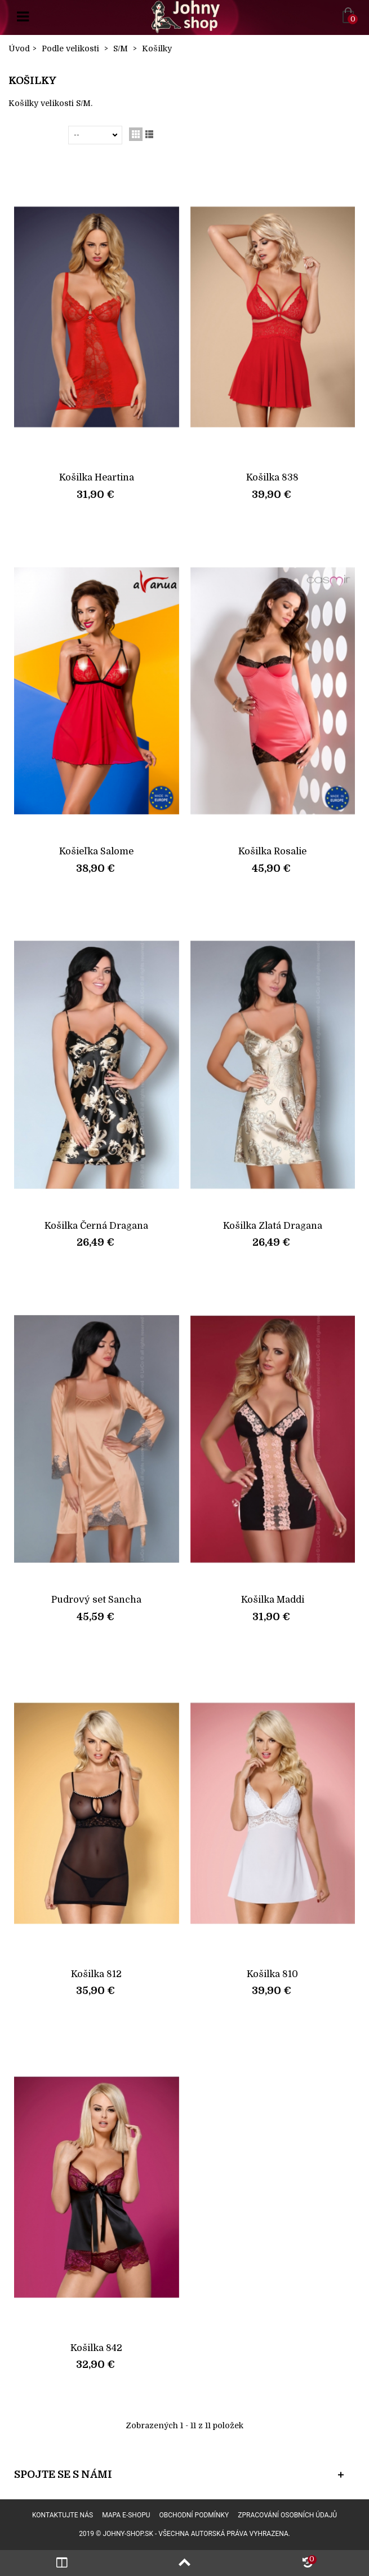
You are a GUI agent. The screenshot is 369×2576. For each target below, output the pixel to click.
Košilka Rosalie (272, 851)
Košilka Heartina (96, 477)
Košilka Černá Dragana (96, 1225)
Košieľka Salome (96, 851)
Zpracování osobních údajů (287, 2515)
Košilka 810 (272, 1974)
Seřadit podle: (40, 134)
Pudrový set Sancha (96, 1599)
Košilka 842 (96, 2348)
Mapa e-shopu (126, 2515)
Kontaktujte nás (62, 2515)
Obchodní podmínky (194, 2515)
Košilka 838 (272, 477)
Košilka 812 (96, 1974)
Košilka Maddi (272, 1599)
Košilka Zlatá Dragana (272, 1225)
